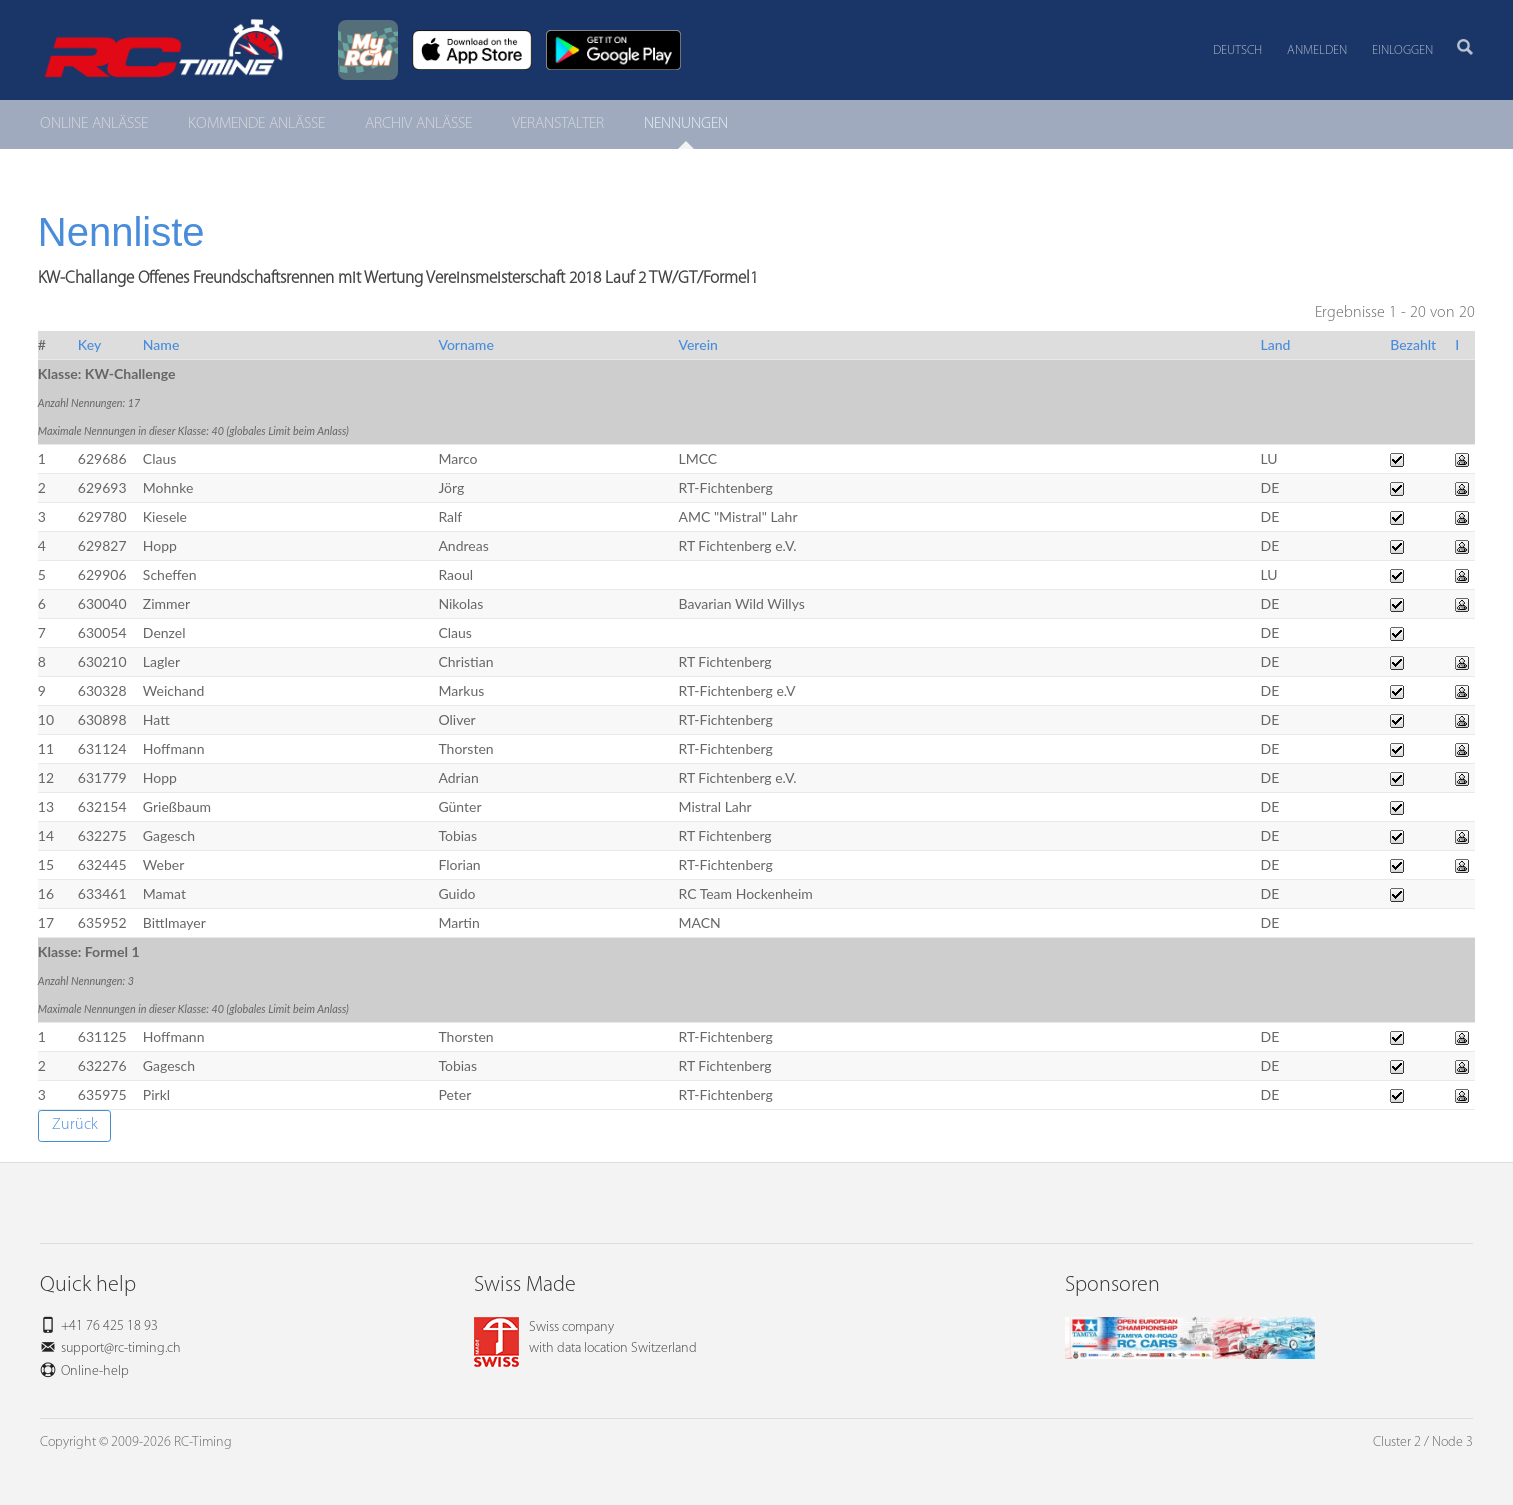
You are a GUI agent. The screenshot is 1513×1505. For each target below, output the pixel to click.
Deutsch (1237, 50)
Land (1276, 344)
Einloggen (1402, 50)
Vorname (465, 344)
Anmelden (1317, 50)
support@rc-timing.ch (121, 1348)
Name (161, 344)
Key (89, 344)
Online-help (95, 1371)
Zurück (75, 1125)
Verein (697, 344)
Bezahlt (1413, 344)
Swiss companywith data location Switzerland (585, 1338)
